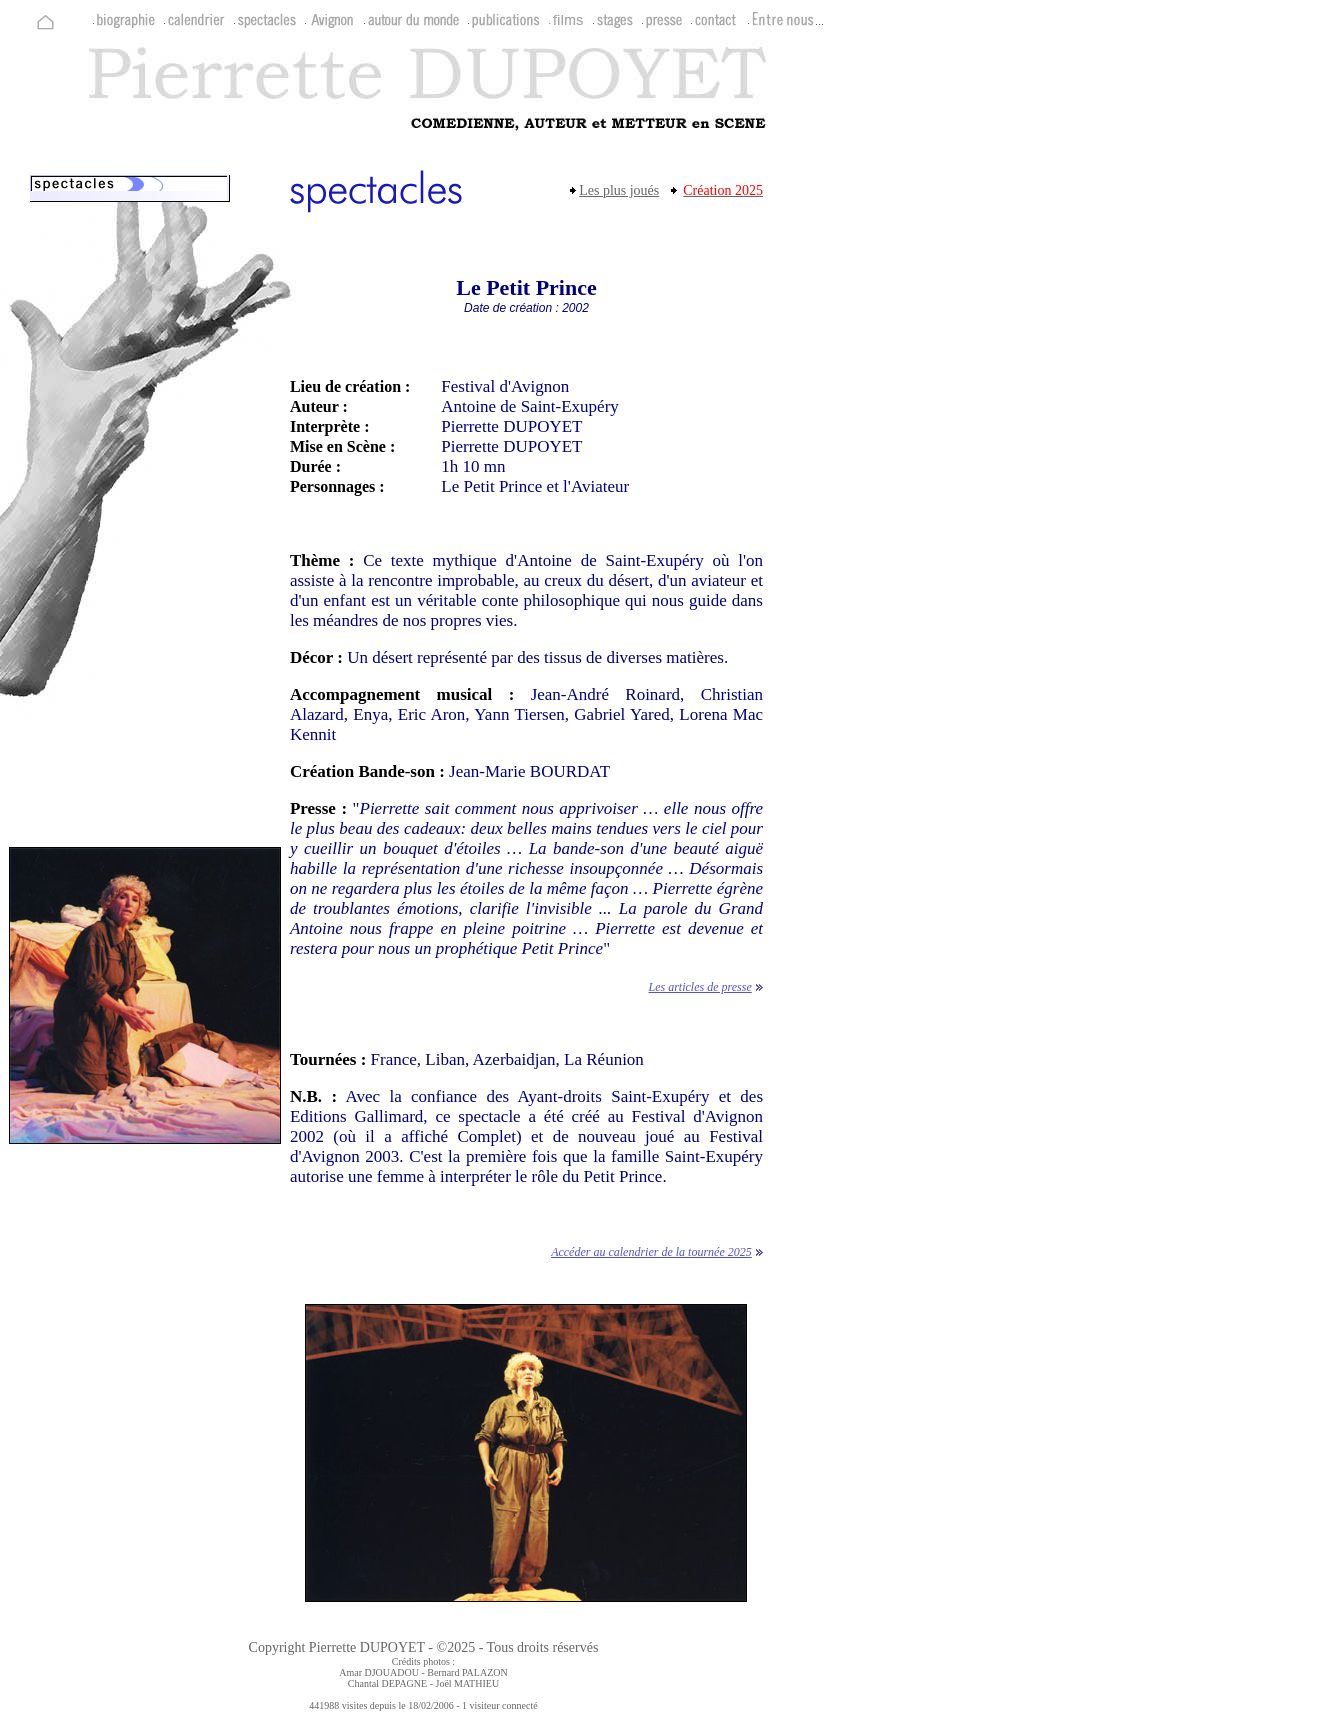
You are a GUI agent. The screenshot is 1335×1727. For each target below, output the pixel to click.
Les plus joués (619, 190)
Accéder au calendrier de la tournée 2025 (651, 1252)
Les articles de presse (700, 987)
